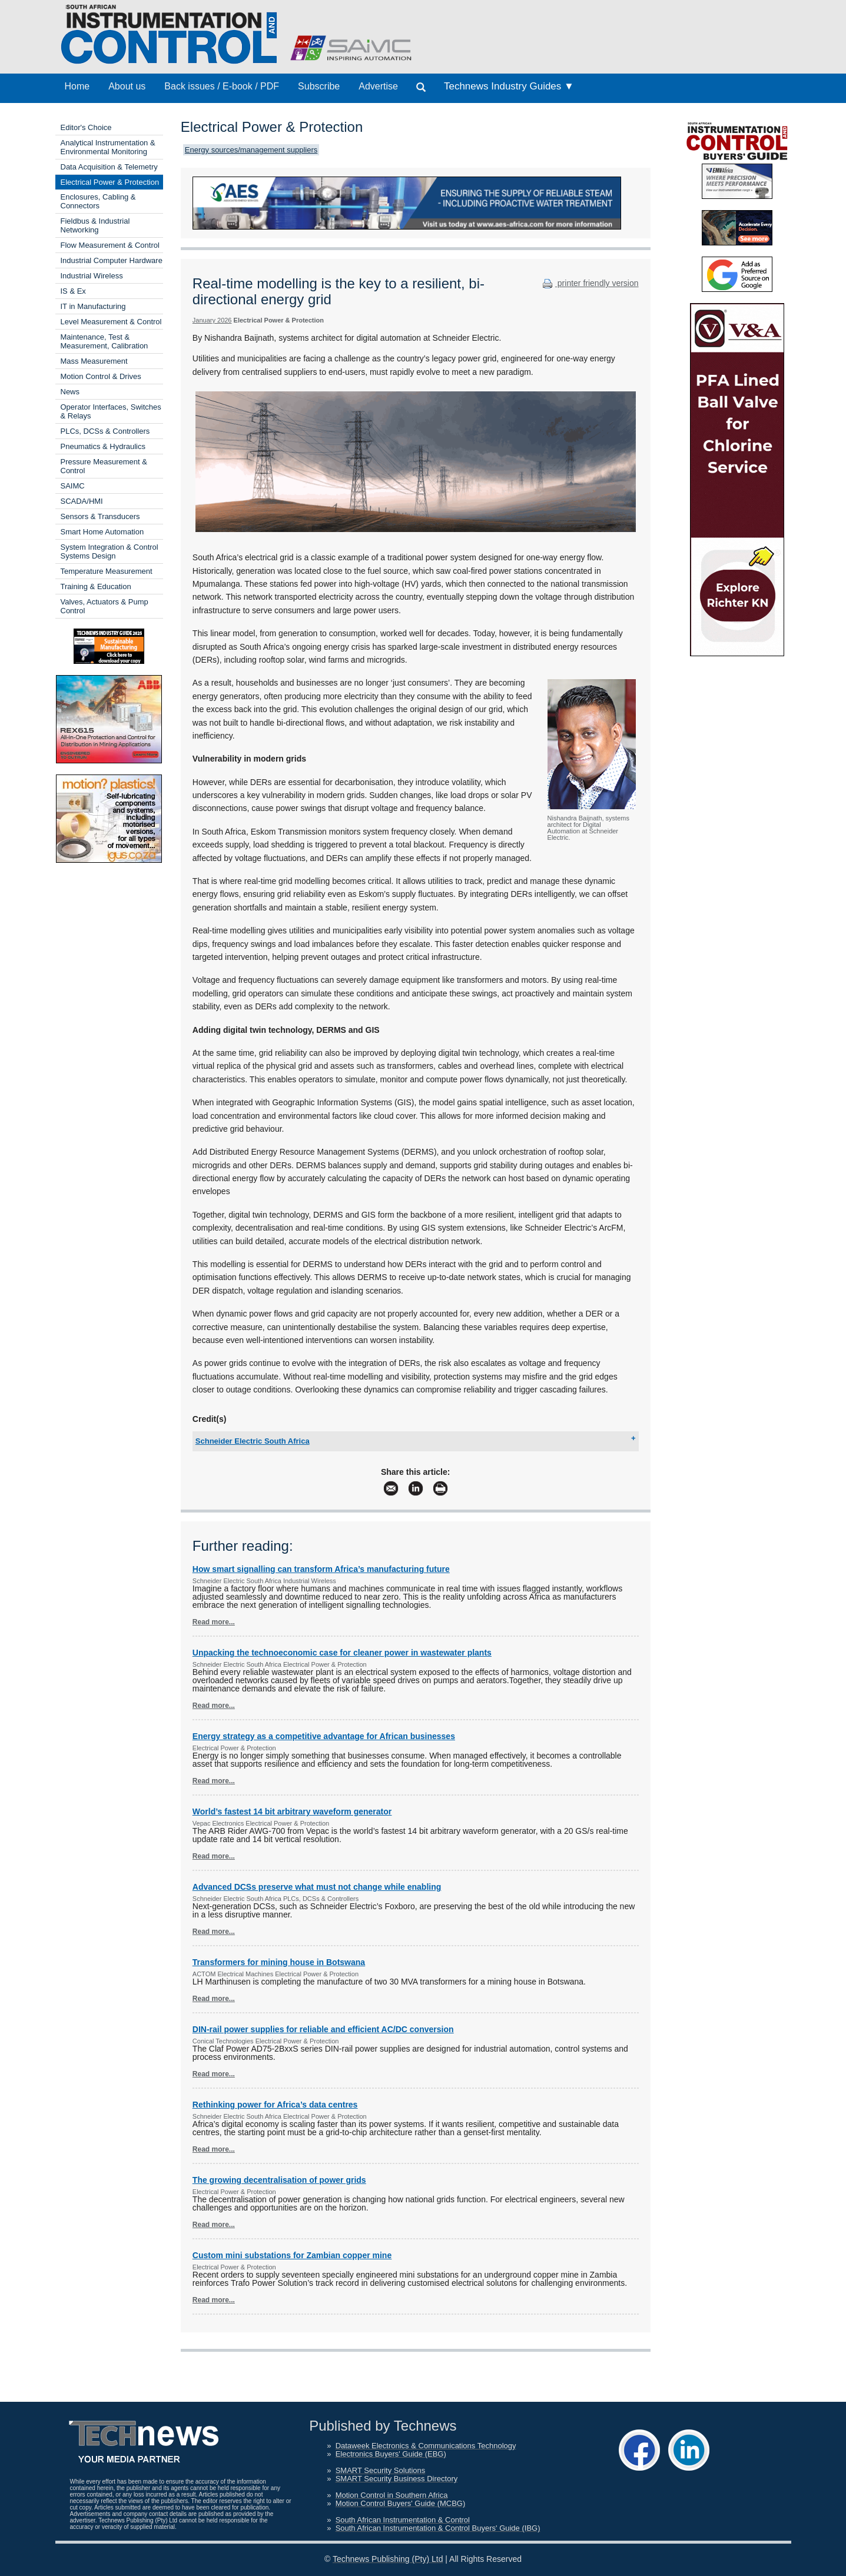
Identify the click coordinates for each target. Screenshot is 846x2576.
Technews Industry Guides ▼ (509, 86)
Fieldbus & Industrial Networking (95, 225)
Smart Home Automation (102, 531)
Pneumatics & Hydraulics (103, 446)
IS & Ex (73, 291)
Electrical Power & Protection (110, 182)
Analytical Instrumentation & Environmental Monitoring (108, 147)
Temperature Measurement (106, 571)
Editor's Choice (86, 127)
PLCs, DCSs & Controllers (105, 431)
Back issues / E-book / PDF (221, 86)
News (70, 391)
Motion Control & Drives (101, 376)
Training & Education (96, 586)
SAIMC (73, 485)
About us (126, 86)
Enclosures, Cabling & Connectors (98, 201)
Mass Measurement (94, 361)
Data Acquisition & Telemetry (109, 166)
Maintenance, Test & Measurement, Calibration (104, 341)
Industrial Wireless (92, 275)
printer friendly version (589, 283)
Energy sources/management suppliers (251, 149)
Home (77, 86)
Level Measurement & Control (111, 321)
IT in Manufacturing (93, 306)
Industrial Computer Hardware (111, 260)
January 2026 (212, 320)
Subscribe (319, 86)
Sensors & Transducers (100, 516)
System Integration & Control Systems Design (109, 551)
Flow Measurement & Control (110, 245)
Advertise (378, 86)
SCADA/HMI (82, 501)
